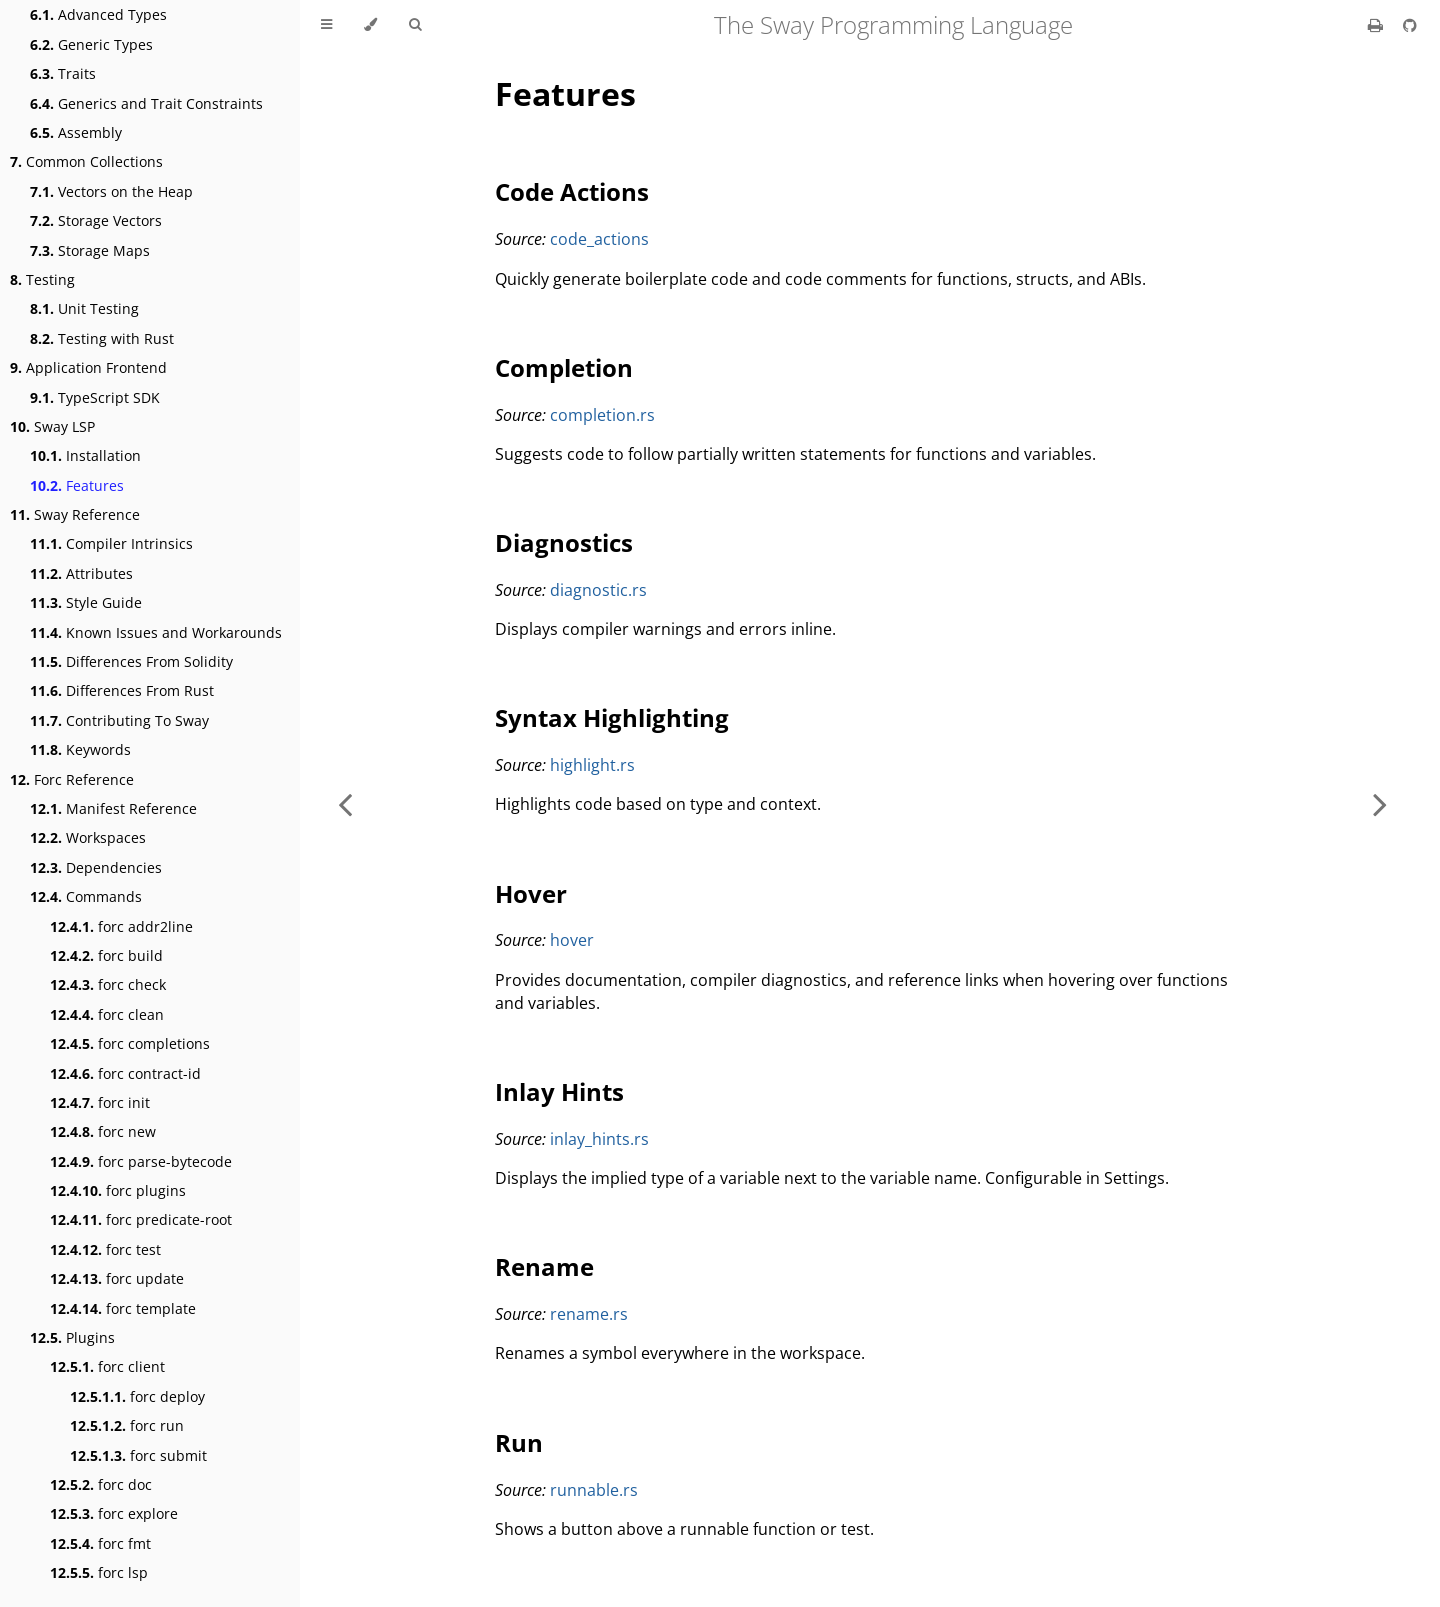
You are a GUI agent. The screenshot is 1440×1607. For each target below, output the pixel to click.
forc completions (130, 1043)
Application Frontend (88, 367)
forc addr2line (121, 926)
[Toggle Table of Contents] (326, 25)
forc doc (101, 1484)
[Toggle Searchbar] (415, 25)
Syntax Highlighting (612, 717)
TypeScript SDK (95, 397)
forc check (108, 984)
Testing (42, 279)
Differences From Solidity (131, 661)
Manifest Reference (113, 808)
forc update (117, 1278)
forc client (107, 1366)
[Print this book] (1377, 25)
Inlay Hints (559, 1091)
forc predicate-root (141, 1219)
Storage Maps (90, 250)
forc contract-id (125, 1073)
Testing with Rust (102, 338)
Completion (564, 367)
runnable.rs (594, 1490)
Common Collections (86, 161)
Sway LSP (52, 426)
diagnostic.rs (598, 590)
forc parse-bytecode (141, 1161)
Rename (544, 1266)
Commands (86, 896)
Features (77, 485)
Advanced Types (98, 14)
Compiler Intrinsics (111, 543)
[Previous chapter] (345, 803)
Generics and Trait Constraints (146, 103)
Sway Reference (75, 514)
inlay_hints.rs (599, 1139)
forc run (127, 1425)
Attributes (81, 573)
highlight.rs (592, 765)
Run (519, 1442)
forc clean (107, 1014)
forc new (103, 1131)
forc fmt (100, 1543)
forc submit (138, 1455)
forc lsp (99, 1572)
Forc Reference (72, 779)
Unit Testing (84, 308)
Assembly (76, 132)
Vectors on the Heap (111, 191)
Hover (531, 893)
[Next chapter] (1380, 803)
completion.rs (602, 415)
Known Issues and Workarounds (156, 632)
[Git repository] (1410, 25)
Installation (85, 455)
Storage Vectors (96, 220)
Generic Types (91, 44)
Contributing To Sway (119, 720)
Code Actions (572, 191)
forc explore (114, 1513)
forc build (106, 955)
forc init (100, 1102)
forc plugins (118, 1190)
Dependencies (96, 867)
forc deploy (137, 1396)
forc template (123, 1308)
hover (572, 940)
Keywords (80, 749)
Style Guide (86, 602)
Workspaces (88, 837)
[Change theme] (370, 25)
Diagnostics (564, 542)
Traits (63, 73)
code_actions (599, 239)
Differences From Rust (122, 690)
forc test (105, 1249)
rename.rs (589, 1314)
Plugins (72, 1337)
